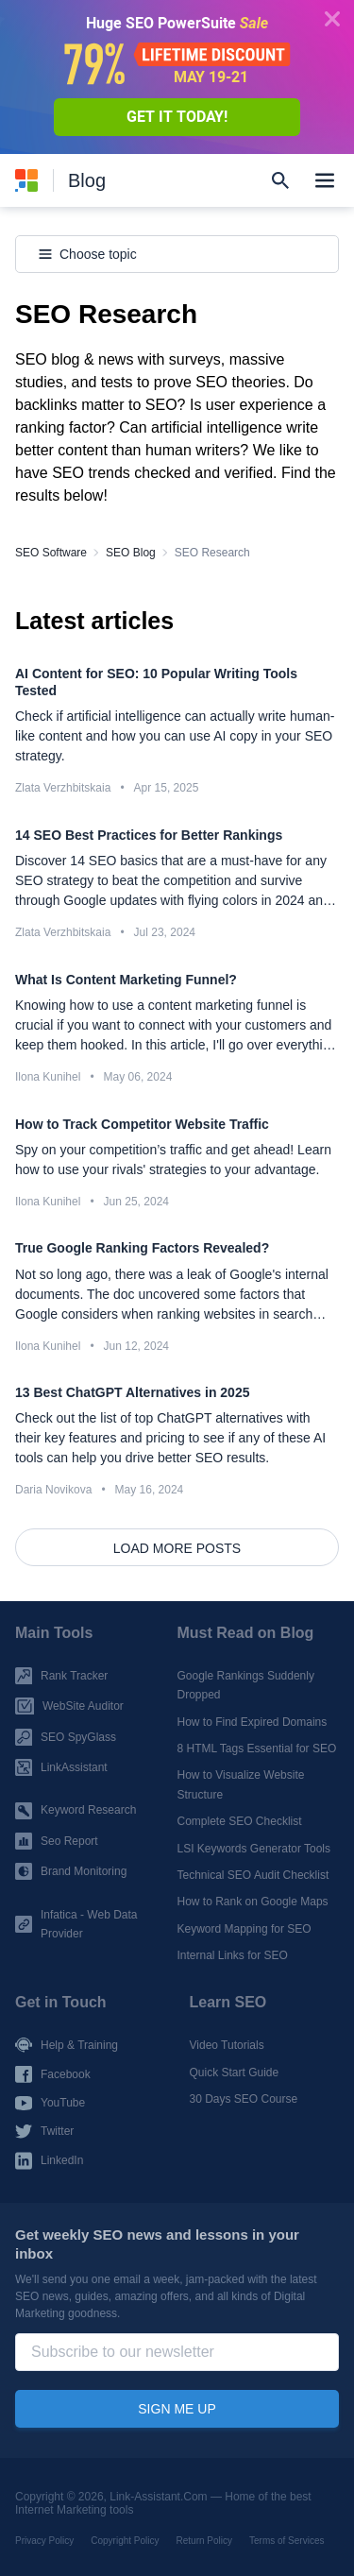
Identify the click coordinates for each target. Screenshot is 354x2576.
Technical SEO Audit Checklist (253, 1875)
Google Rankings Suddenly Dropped (245, 1685)
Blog (87, 180)
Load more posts (177, 1548)
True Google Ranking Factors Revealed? (142, 1247)
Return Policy (204, 2540)
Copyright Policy (125, 2540)
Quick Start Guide (234, 2072)
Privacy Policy (44, 2540)
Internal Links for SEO (232, 1955)
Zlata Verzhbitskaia (62, 787)
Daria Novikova (53, 1489)
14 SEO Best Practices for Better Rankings (148, 835)
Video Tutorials (227, 2045)
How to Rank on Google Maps (253, 1901)
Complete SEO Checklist (239, 1821)
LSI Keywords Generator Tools (254, 1847)
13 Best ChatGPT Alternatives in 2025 (132, 1392)
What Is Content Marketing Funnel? (126, 979)
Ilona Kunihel (47, 1201)
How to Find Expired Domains (252, 1721)
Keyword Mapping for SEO (244, 1929)
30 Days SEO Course (244, 2099)
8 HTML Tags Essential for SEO (257, 1748)
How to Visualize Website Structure (241, 1784)
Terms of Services (286, 2540)
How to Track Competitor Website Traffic (142, 1124)
